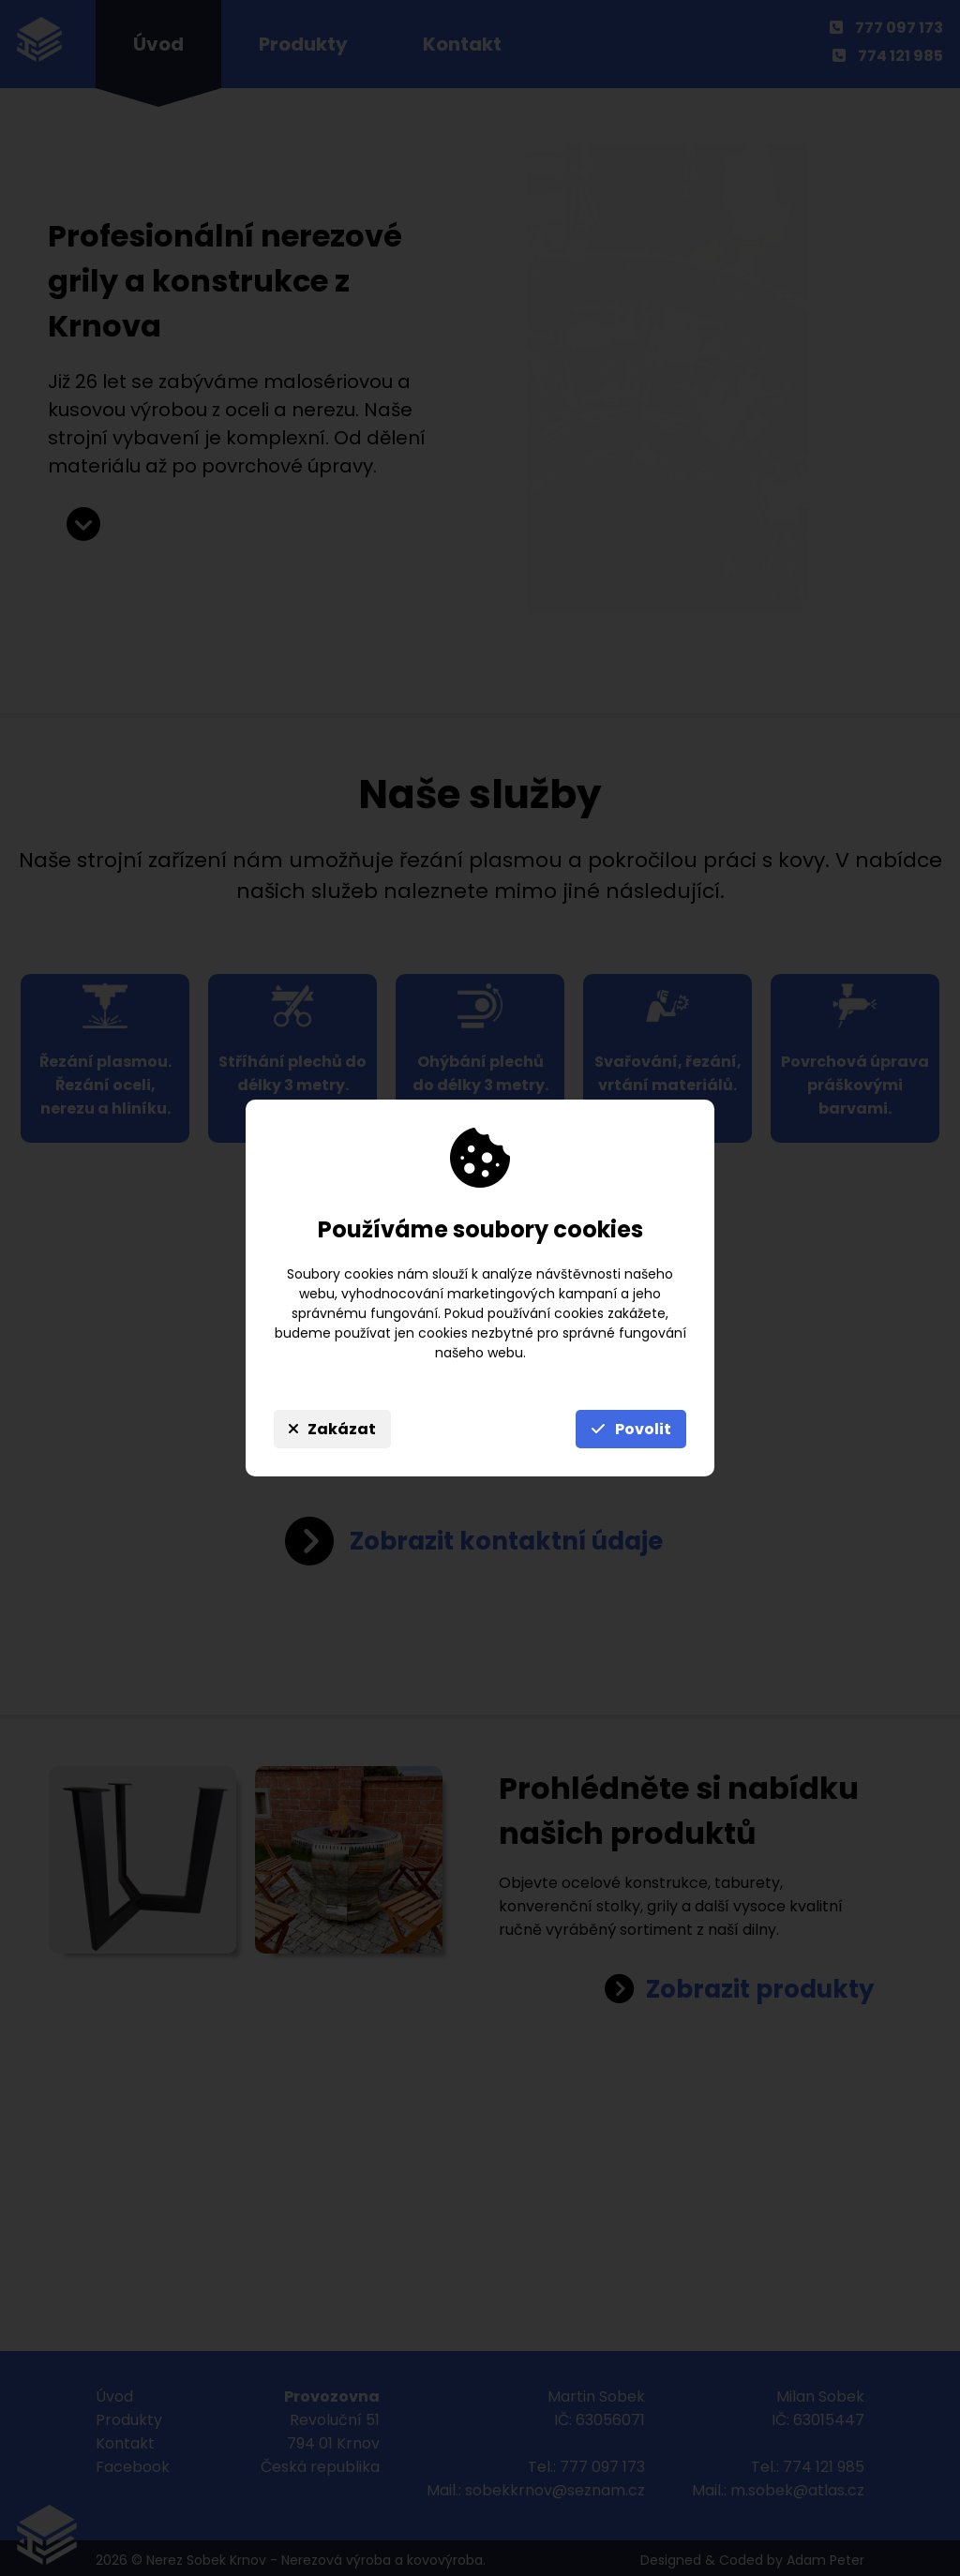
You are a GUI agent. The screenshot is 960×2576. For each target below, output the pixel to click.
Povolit (631, 1429)
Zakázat (332, 1429)
